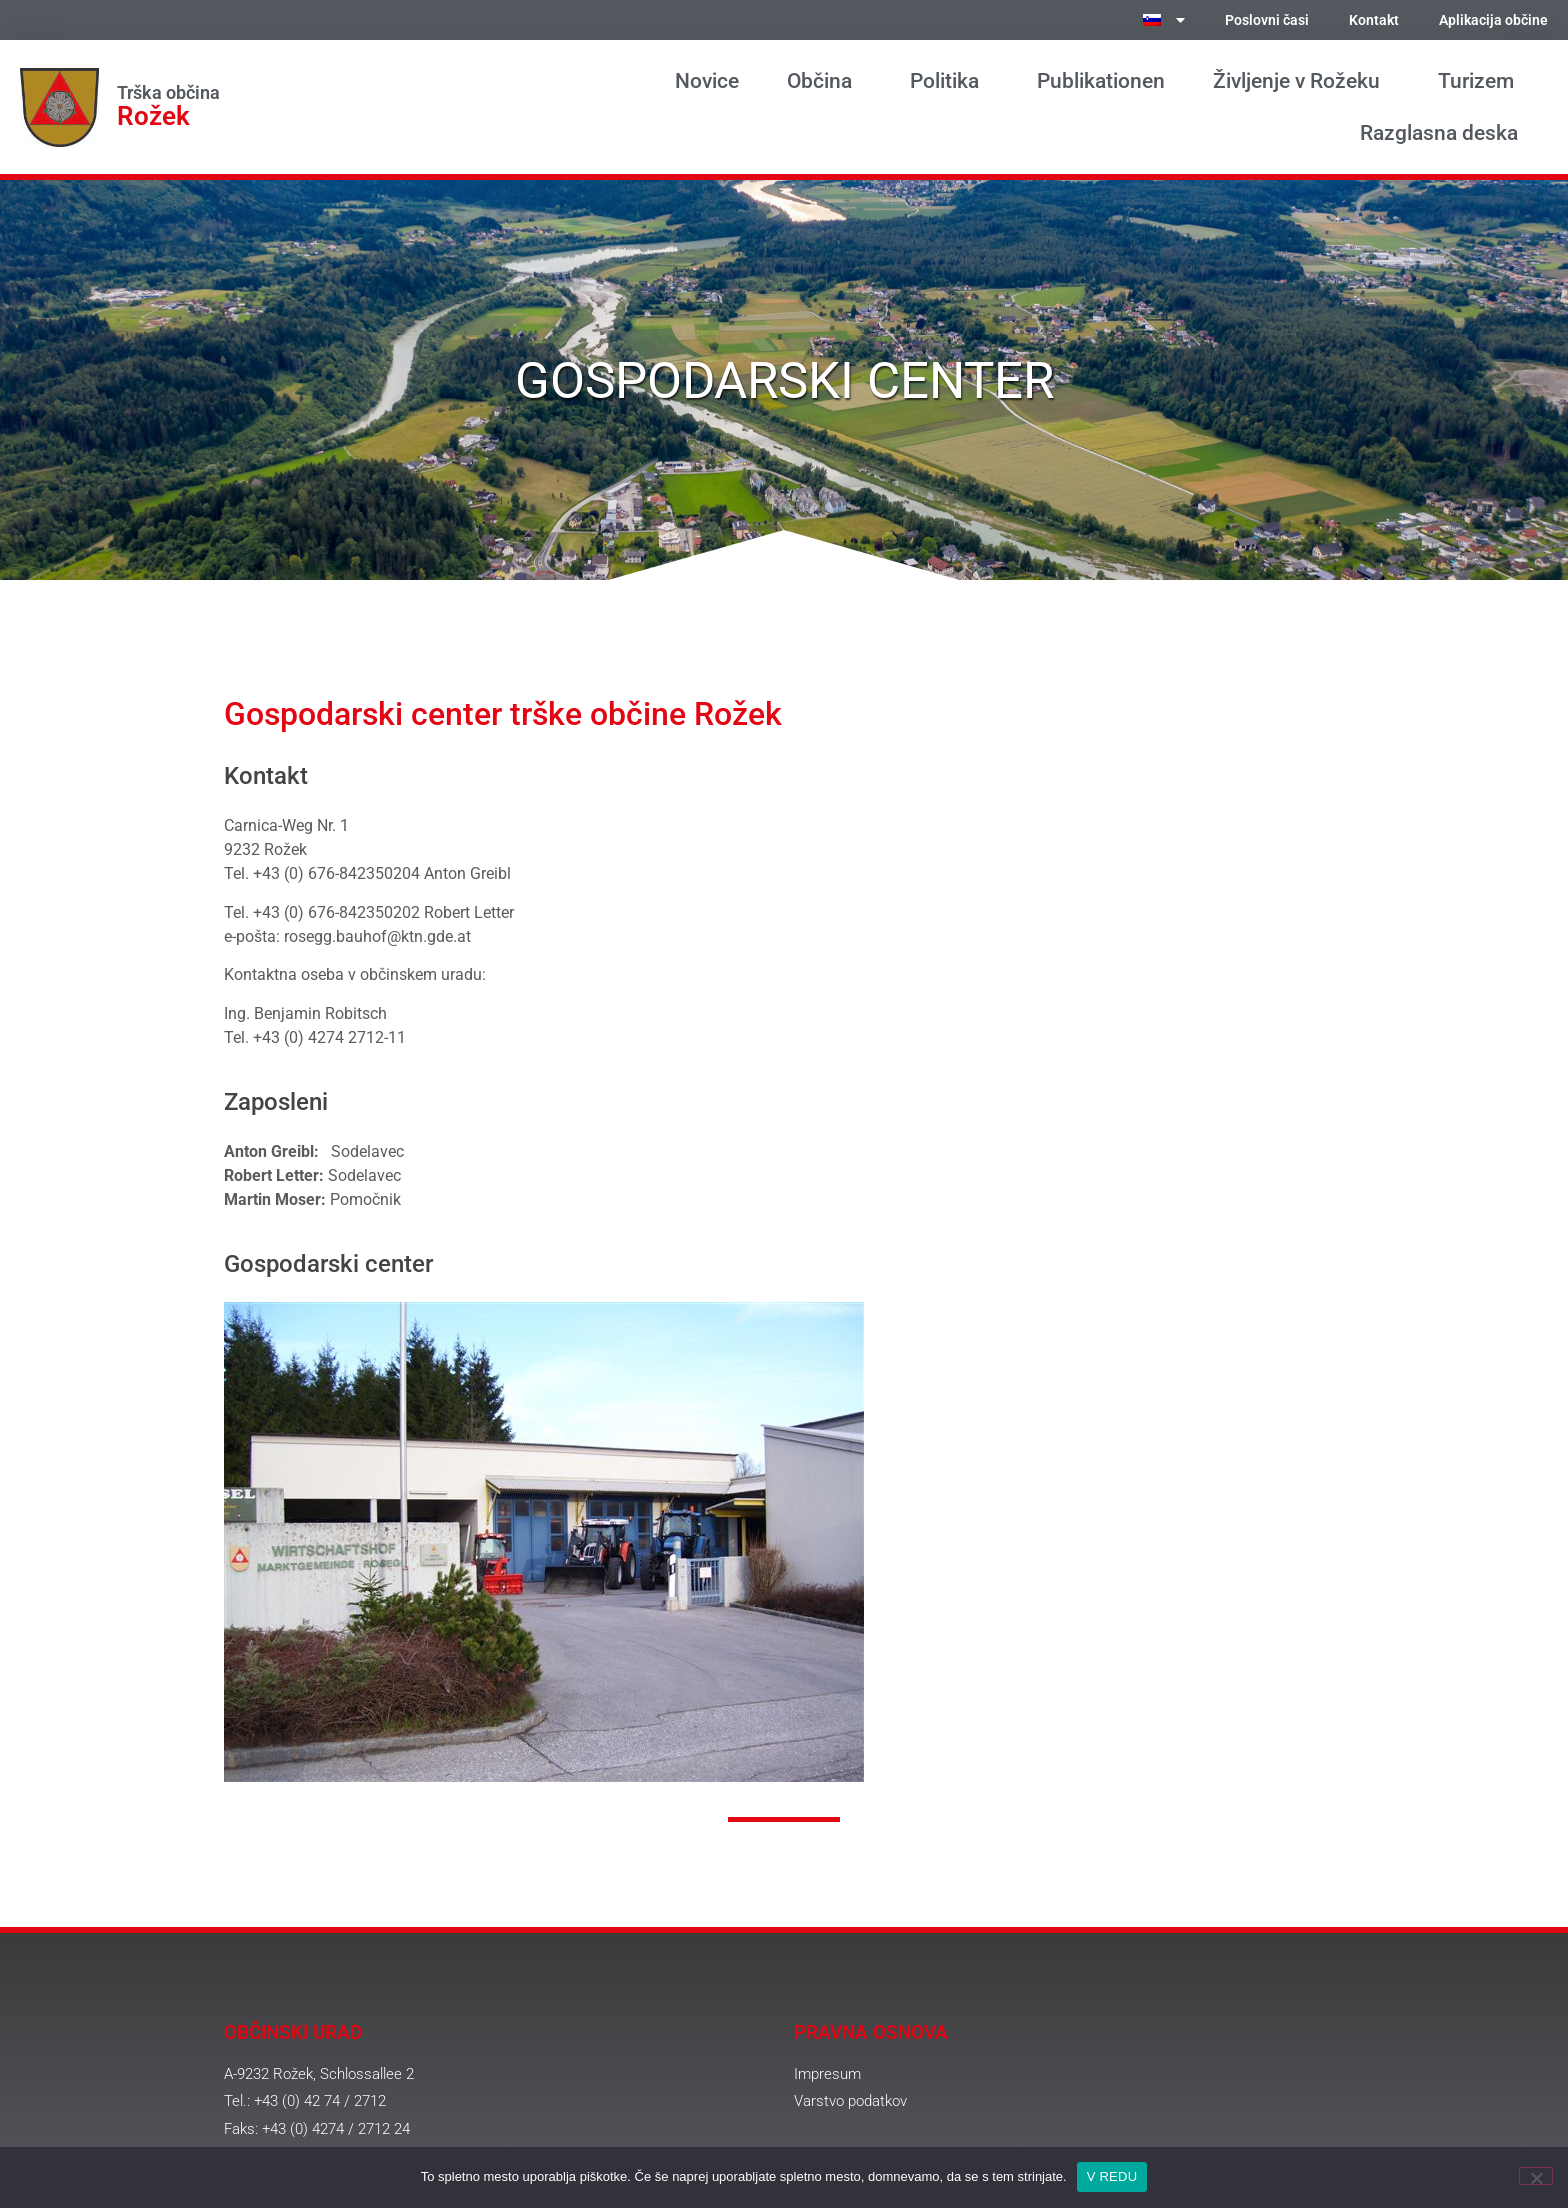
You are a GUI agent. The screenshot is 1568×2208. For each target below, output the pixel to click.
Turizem (1481, 81)
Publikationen (1101, 81)
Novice (707, 81)
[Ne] (1536, 2176)
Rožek (153, 116)
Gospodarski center (328, 1264)
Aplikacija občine (1493, 20)
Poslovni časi (1267, 20)
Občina (824, 81)
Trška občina (168, 93)
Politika (949, 81)
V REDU (1112, 2176)
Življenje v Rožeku (1301, 81)
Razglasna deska (1444, 133)
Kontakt (1374, 20)
